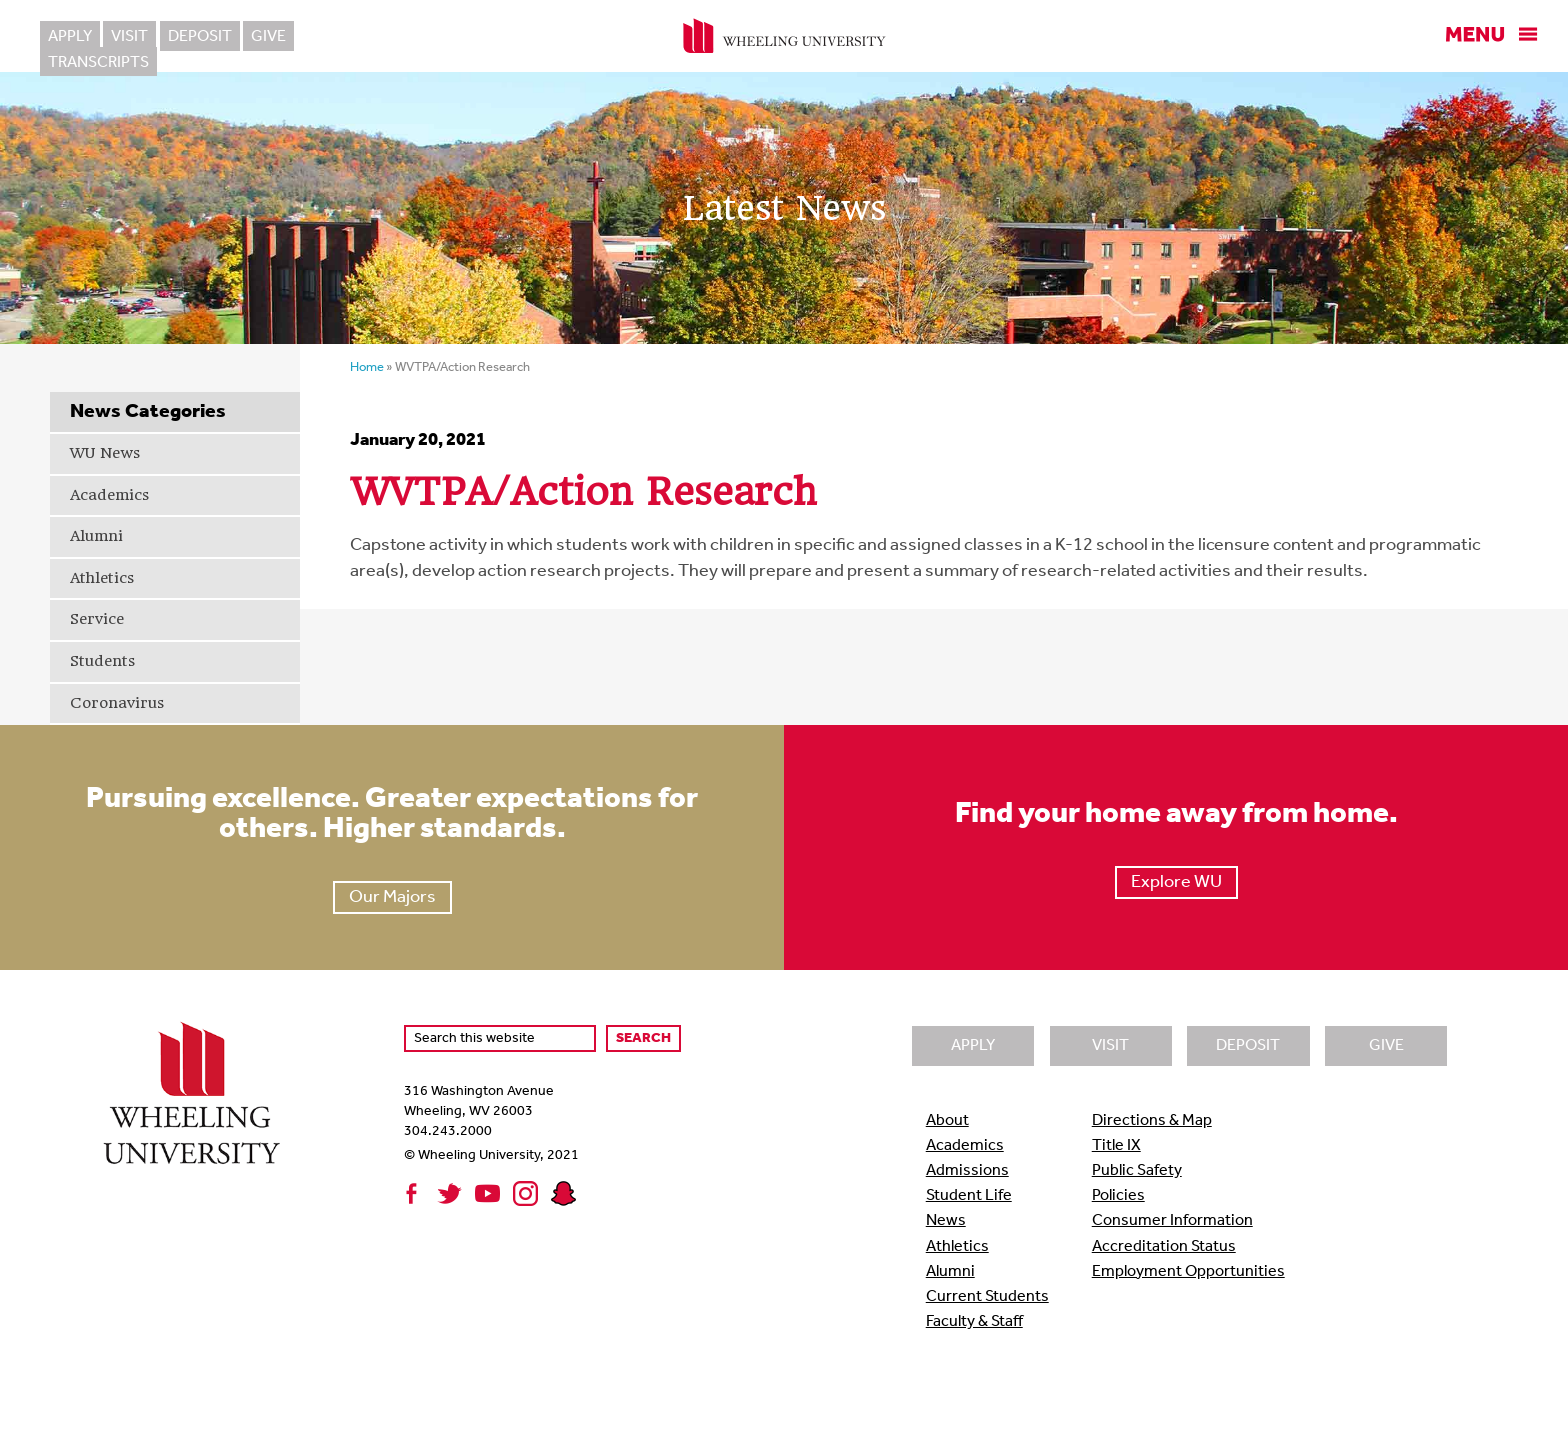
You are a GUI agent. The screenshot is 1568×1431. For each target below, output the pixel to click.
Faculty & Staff (974, 1322)
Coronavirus (117, 703)
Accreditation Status (1164, 1247)
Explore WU (1176, 882)
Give (267, 37)
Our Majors (392, 897)
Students (102, 661)
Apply (70, 37)
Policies (1118, 1196)
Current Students (987, 1297)
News (946, 1221)
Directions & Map (1152, 1121)
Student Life (969, 1196)
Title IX (1116, 1146)
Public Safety (1137, 1171)
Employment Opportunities (1188, 1272)
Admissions (967, 1171)
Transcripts (354, 37)
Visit (129, 37)
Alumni (96, 536)
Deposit (199, 37)
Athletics (102, 578)
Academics (109, 495)
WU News (105, 453)
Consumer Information (1172, 1221)
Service (97, 619)
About (947, 1121)
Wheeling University (784, 36)
